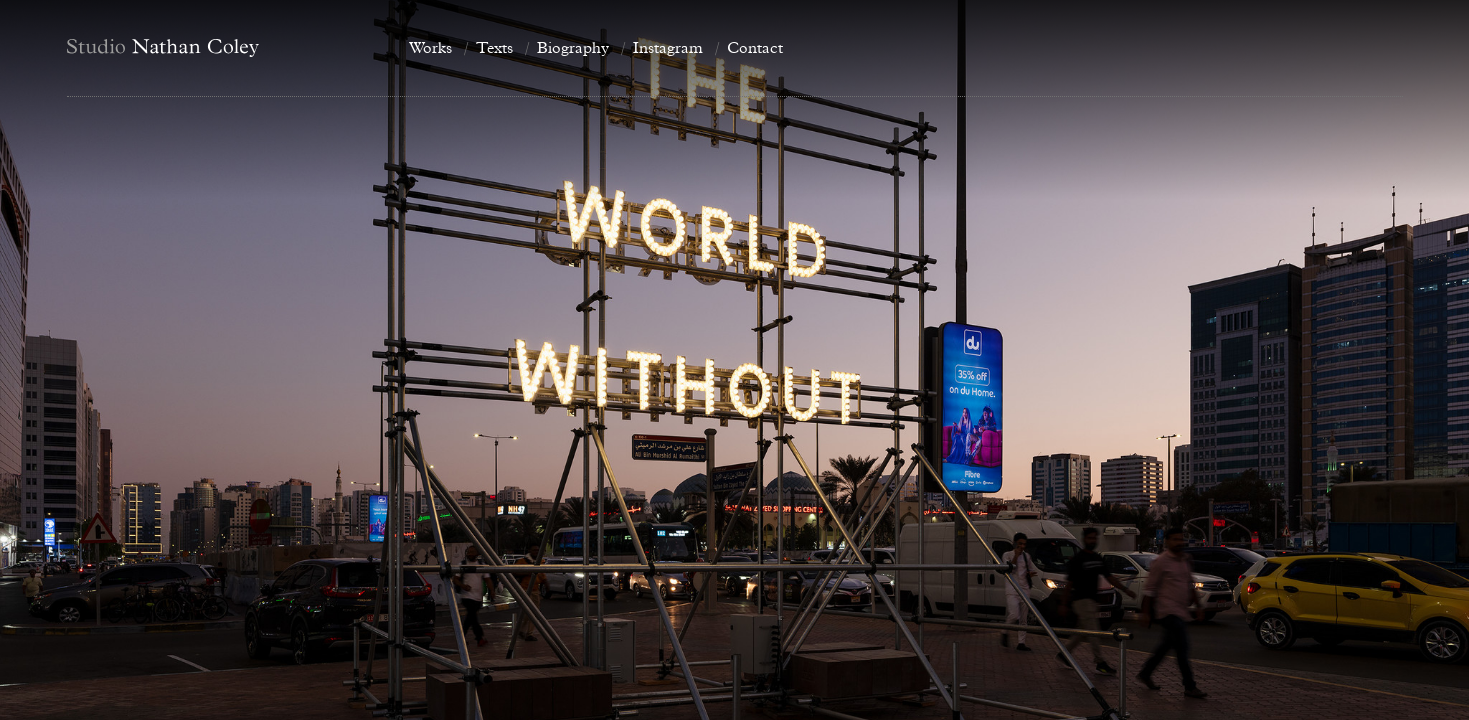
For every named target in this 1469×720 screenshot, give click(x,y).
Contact (755, 47)
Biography (573, 47)
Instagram (668, 47)
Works (430, 47)
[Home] (222, 48)
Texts (494, 47)
